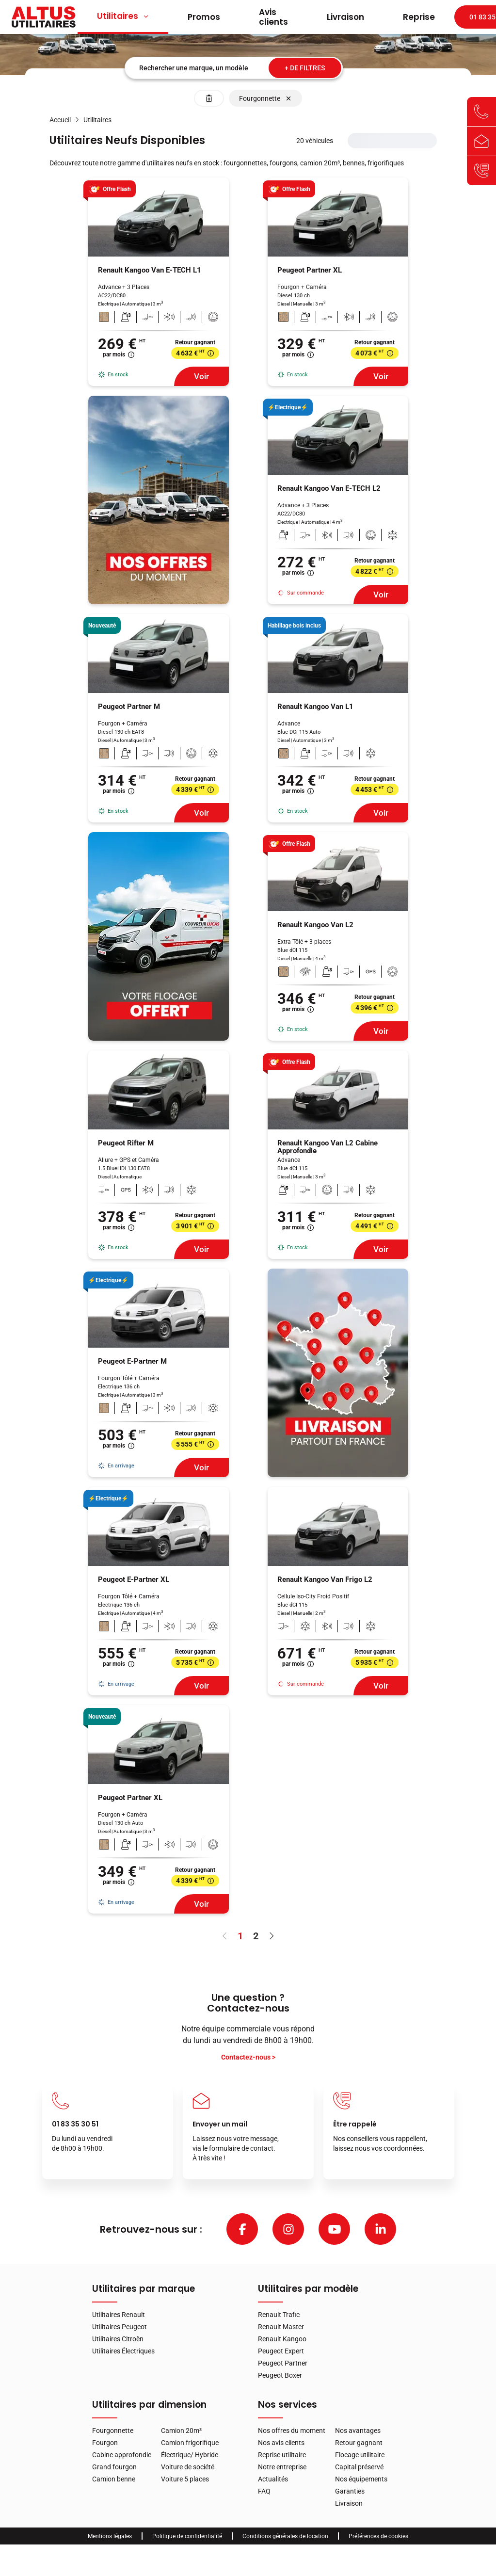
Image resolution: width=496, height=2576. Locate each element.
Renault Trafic (279, 2314)
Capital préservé (359, 2467)
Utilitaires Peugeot (119, 2327)
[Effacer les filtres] (209, 98)
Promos (204, 17)
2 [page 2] (255, 1936)
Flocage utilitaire (359, 2455)
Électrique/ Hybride (189, 2455)
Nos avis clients (281, 2443)
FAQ (264, 2491)
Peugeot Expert (281, 2351)
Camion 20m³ (181, 2430)
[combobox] (234, 68)
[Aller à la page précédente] (225, 1936)
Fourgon (105, 2443)
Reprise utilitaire (282, 2455)
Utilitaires (123, 16)
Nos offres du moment (291, 2430)
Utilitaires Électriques (123, 2351)
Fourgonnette (112, 2430)
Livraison (345, 17)
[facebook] (242, 2229)
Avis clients (273, 17)
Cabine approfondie (121, 2455)
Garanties (350, 2491)
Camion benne (113, 2479)
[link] (60, 119)
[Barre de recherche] (233, 68)
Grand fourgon (114, 2467)
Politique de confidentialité (187, 2536)
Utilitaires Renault (118, 2314)
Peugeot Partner (282, 2363)
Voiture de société (187, 2467)
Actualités (273, 2479)
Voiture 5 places (185, 2479)
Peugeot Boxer (280, 2375)
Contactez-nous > (248, 2057)
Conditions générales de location (285, 2536)
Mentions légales (110, 2536)
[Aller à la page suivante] (271, 1936)
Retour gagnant (359, 2443)
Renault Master (281, 2327)
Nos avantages (358, 2430)
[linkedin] (380, 2229)
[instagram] (288, 2229)
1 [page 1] (240, 1936)
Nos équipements (361, 2479)
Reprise (419, 17)
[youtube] (334, 2229)
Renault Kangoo (282, 2339)
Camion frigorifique (190, 2443)
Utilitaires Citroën (118, 2339)
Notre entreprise (282, 2467)
